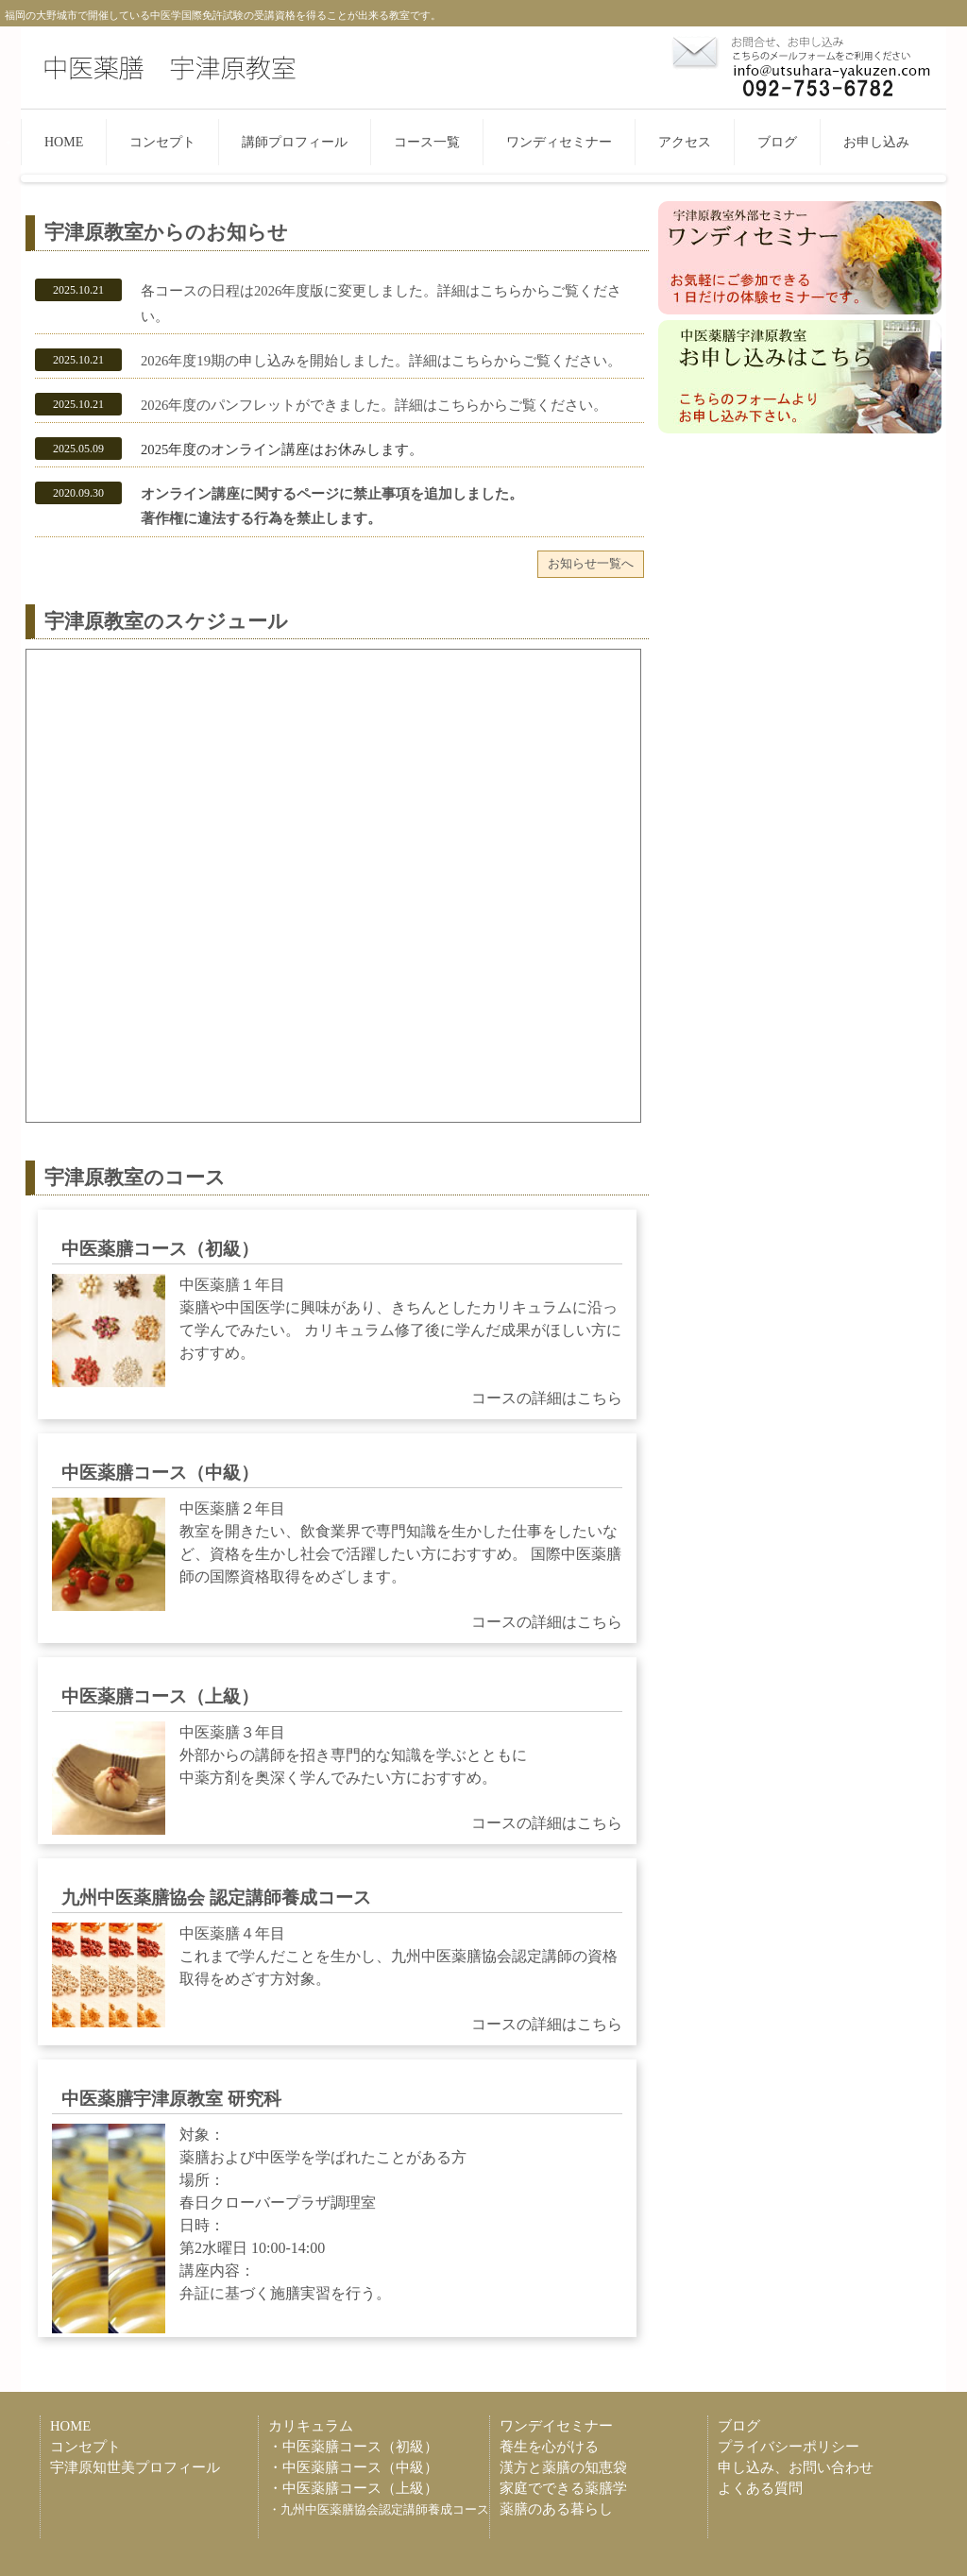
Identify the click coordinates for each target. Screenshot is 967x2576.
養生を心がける (549, 2446)
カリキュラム (310, 2425)
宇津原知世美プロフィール (135, 2467)
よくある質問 (760, 2488)
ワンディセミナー (559, 142)
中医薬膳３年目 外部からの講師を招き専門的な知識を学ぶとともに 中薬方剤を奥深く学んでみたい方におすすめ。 (337, 1778)
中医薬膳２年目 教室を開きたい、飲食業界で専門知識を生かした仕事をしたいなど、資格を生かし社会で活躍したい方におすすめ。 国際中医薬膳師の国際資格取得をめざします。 (337, 1566)
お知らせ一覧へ (591, 563)
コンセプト (162, 142)
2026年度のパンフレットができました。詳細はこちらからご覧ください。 (374, 405)
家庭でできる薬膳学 (563, 2488)
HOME (63, 142)
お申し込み (876, 142)
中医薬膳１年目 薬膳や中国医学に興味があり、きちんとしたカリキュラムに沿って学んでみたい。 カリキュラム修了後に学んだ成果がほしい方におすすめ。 (337, 1342)
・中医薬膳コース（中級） (353, 2467)
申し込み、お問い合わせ (796, 2467)
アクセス (684, 142)
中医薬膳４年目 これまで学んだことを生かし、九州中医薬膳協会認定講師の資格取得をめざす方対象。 (337, 1979)
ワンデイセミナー (556, 2425)
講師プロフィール (295, 142)
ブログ (777, 142)
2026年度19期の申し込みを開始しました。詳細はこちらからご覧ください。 (381, 360)
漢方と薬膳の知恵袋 (563, 2467)
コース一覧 (427, 142)
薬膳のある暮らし (556, 2509)
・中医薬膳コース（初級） (353, 2446)
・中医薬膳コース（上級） (353, 2488)
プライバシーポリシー (788, 2446)
